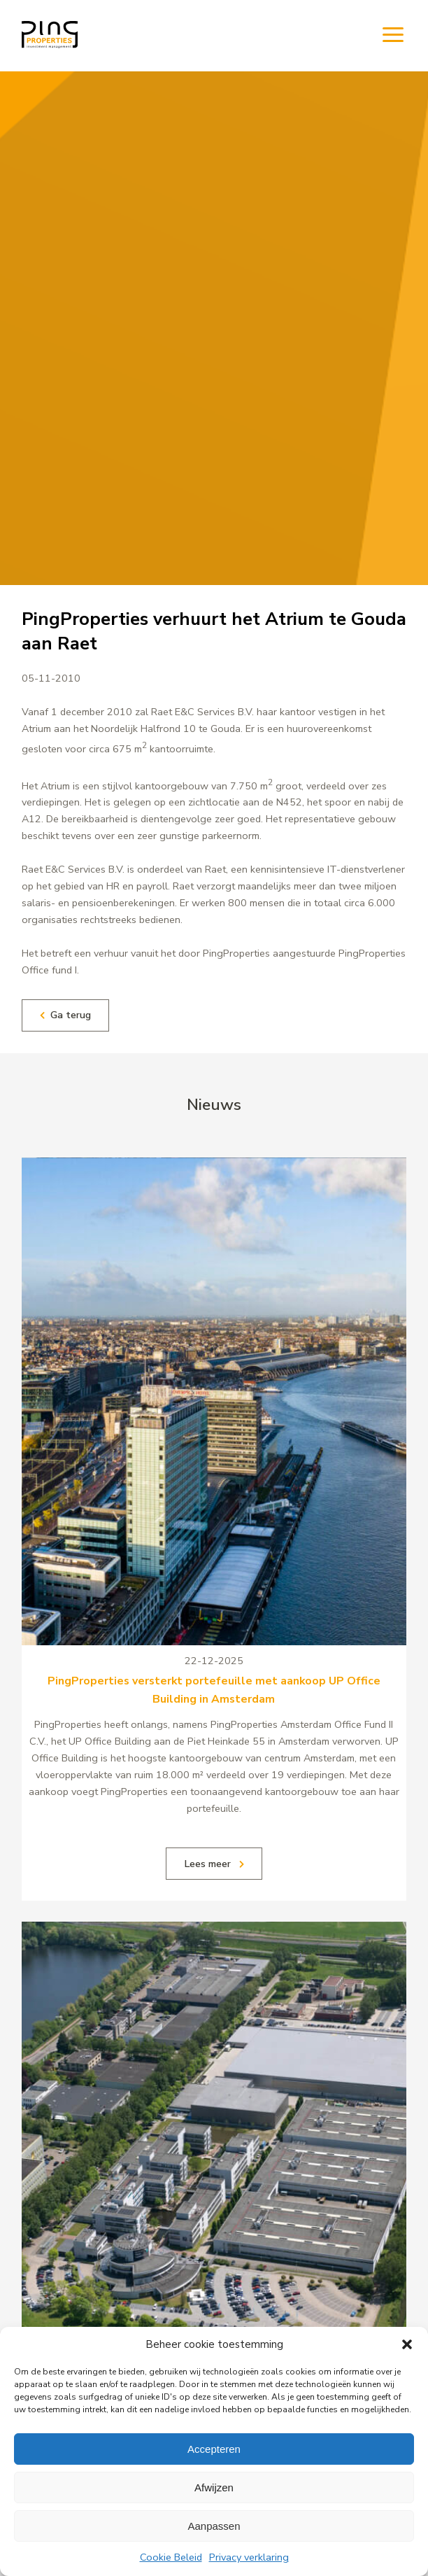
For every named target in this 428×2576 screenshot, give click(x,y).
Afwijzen (214, 2487)
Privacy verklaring (249, 2557)
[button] (407, 2344)
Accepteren (214, 2449)
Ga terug (65, 1015)
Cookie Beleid (171, 2557)
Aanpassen (213, 2526)
